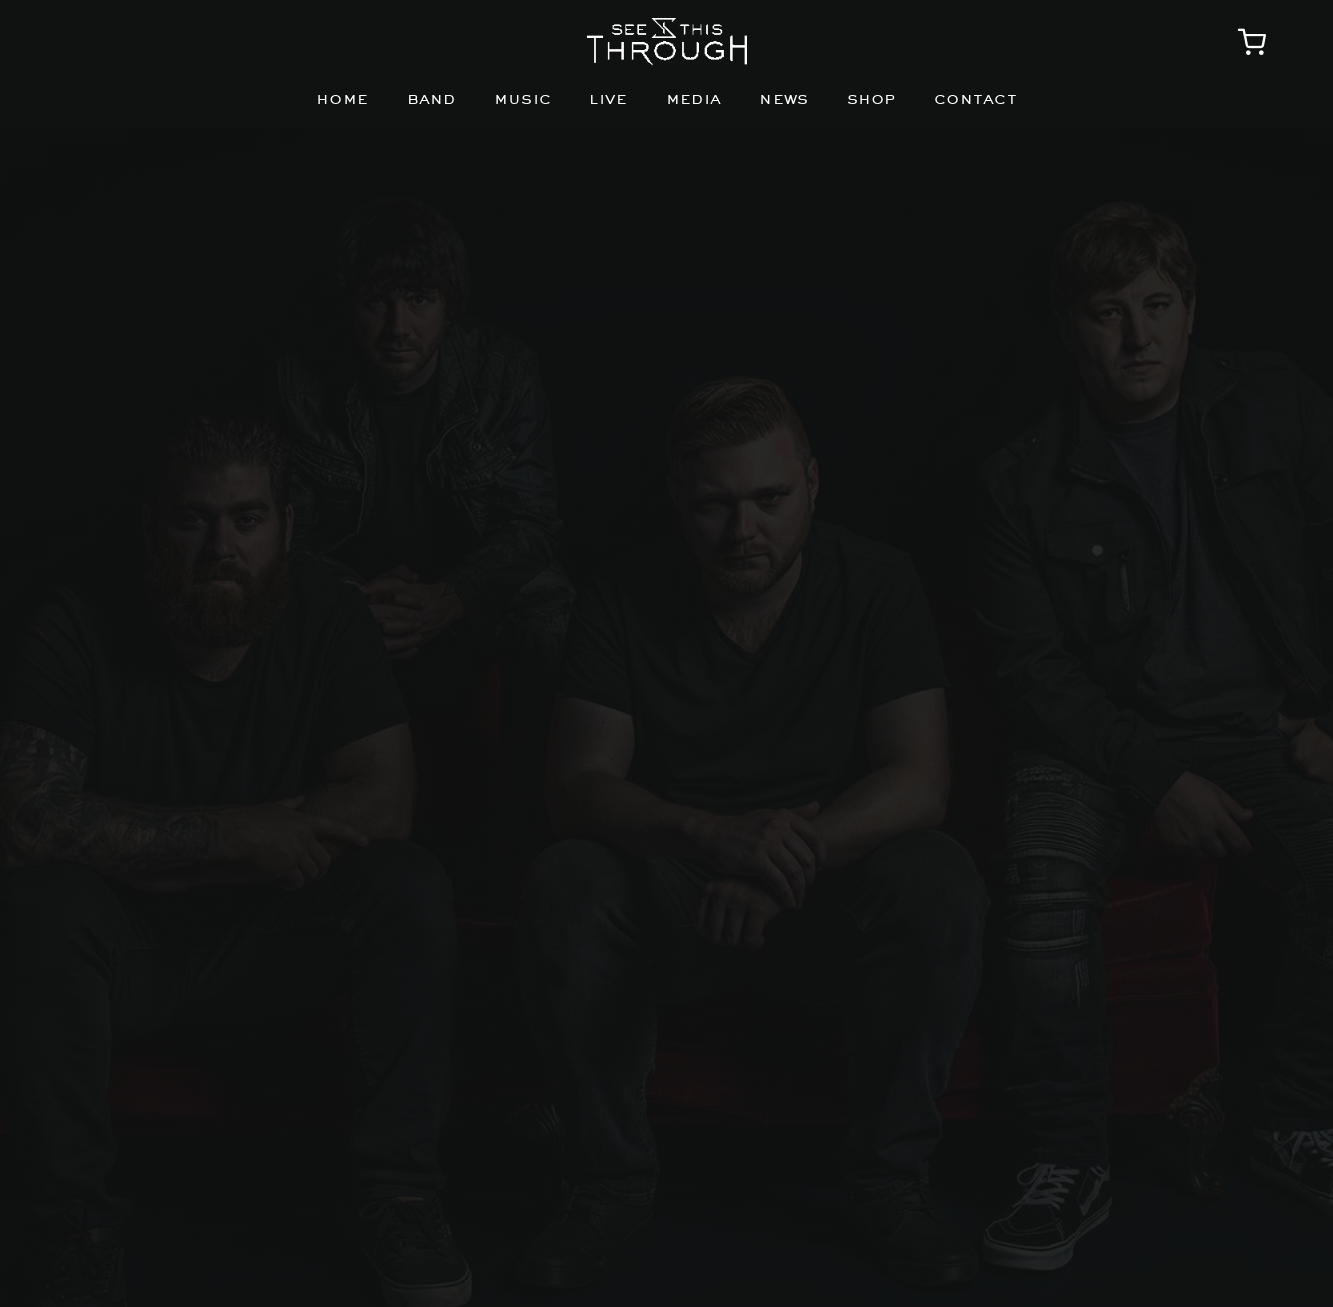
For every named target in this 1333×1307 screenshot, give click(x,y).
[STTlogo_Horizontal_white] (667, 26)
